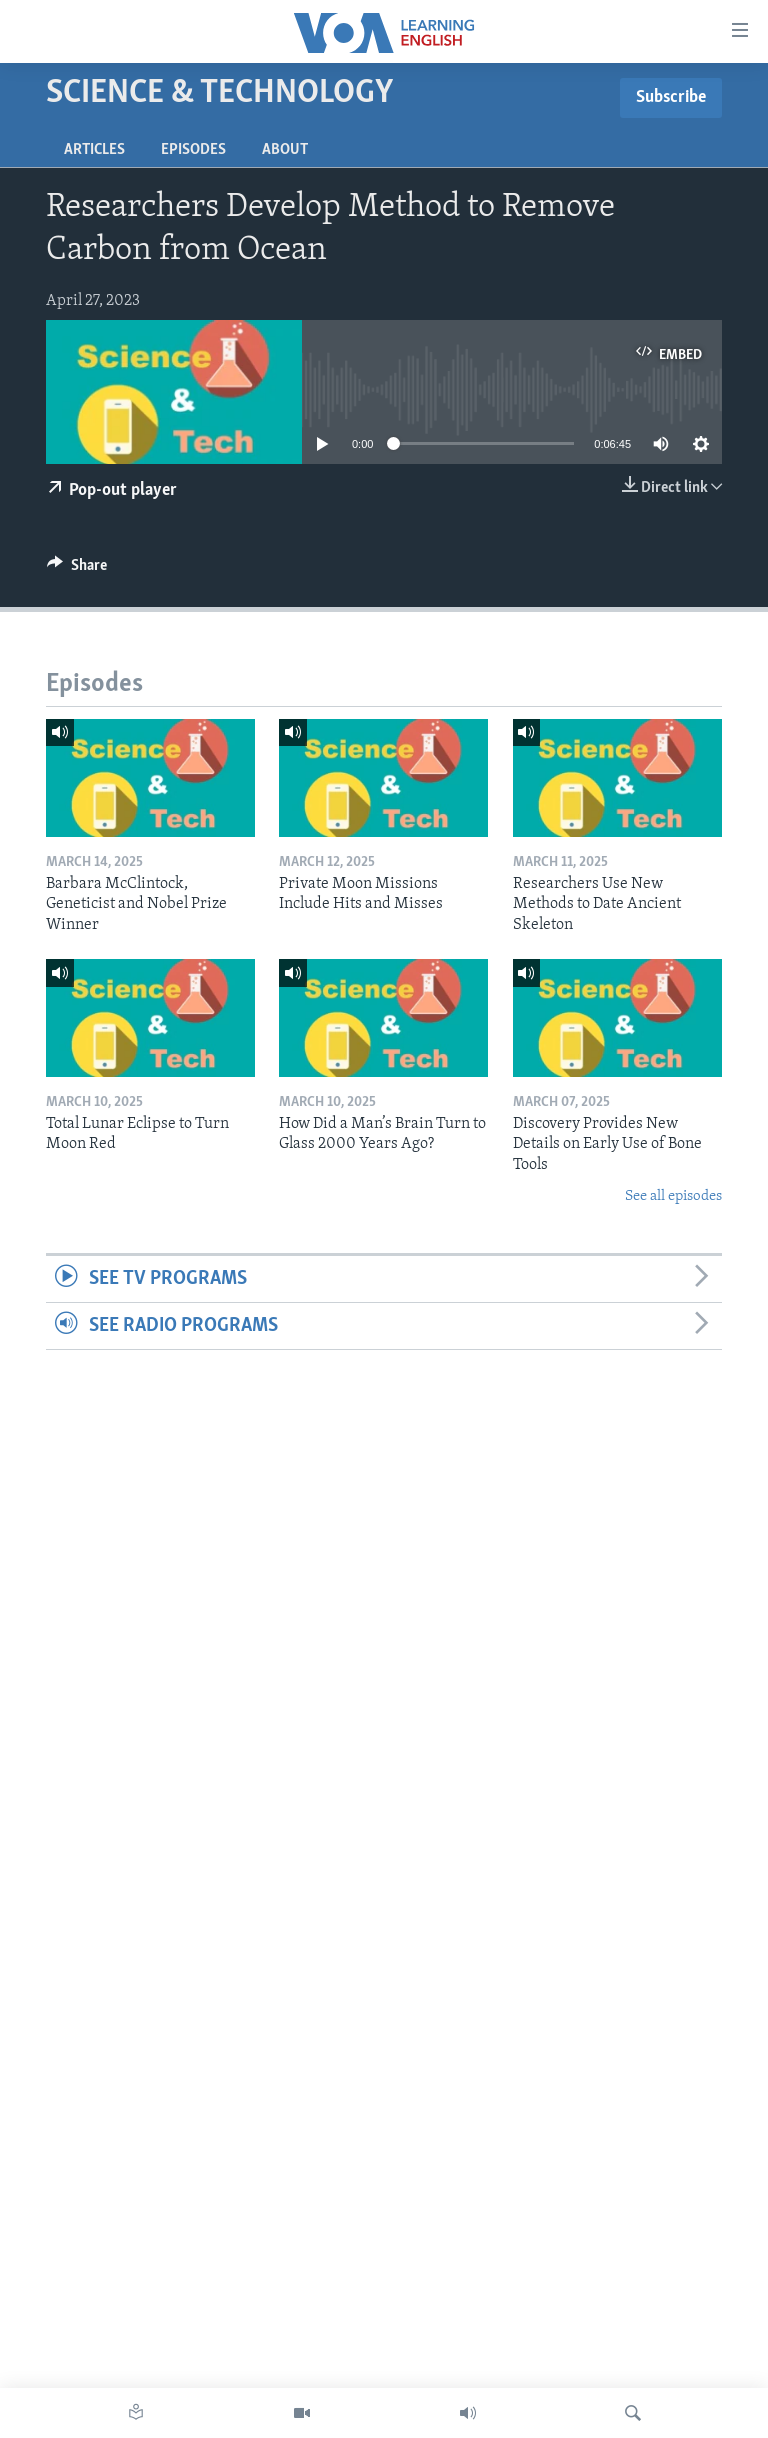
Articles (94, 150)
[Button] (77, 570)
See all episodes (673, 1196)
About (285, 150)
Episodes (193, 150)
